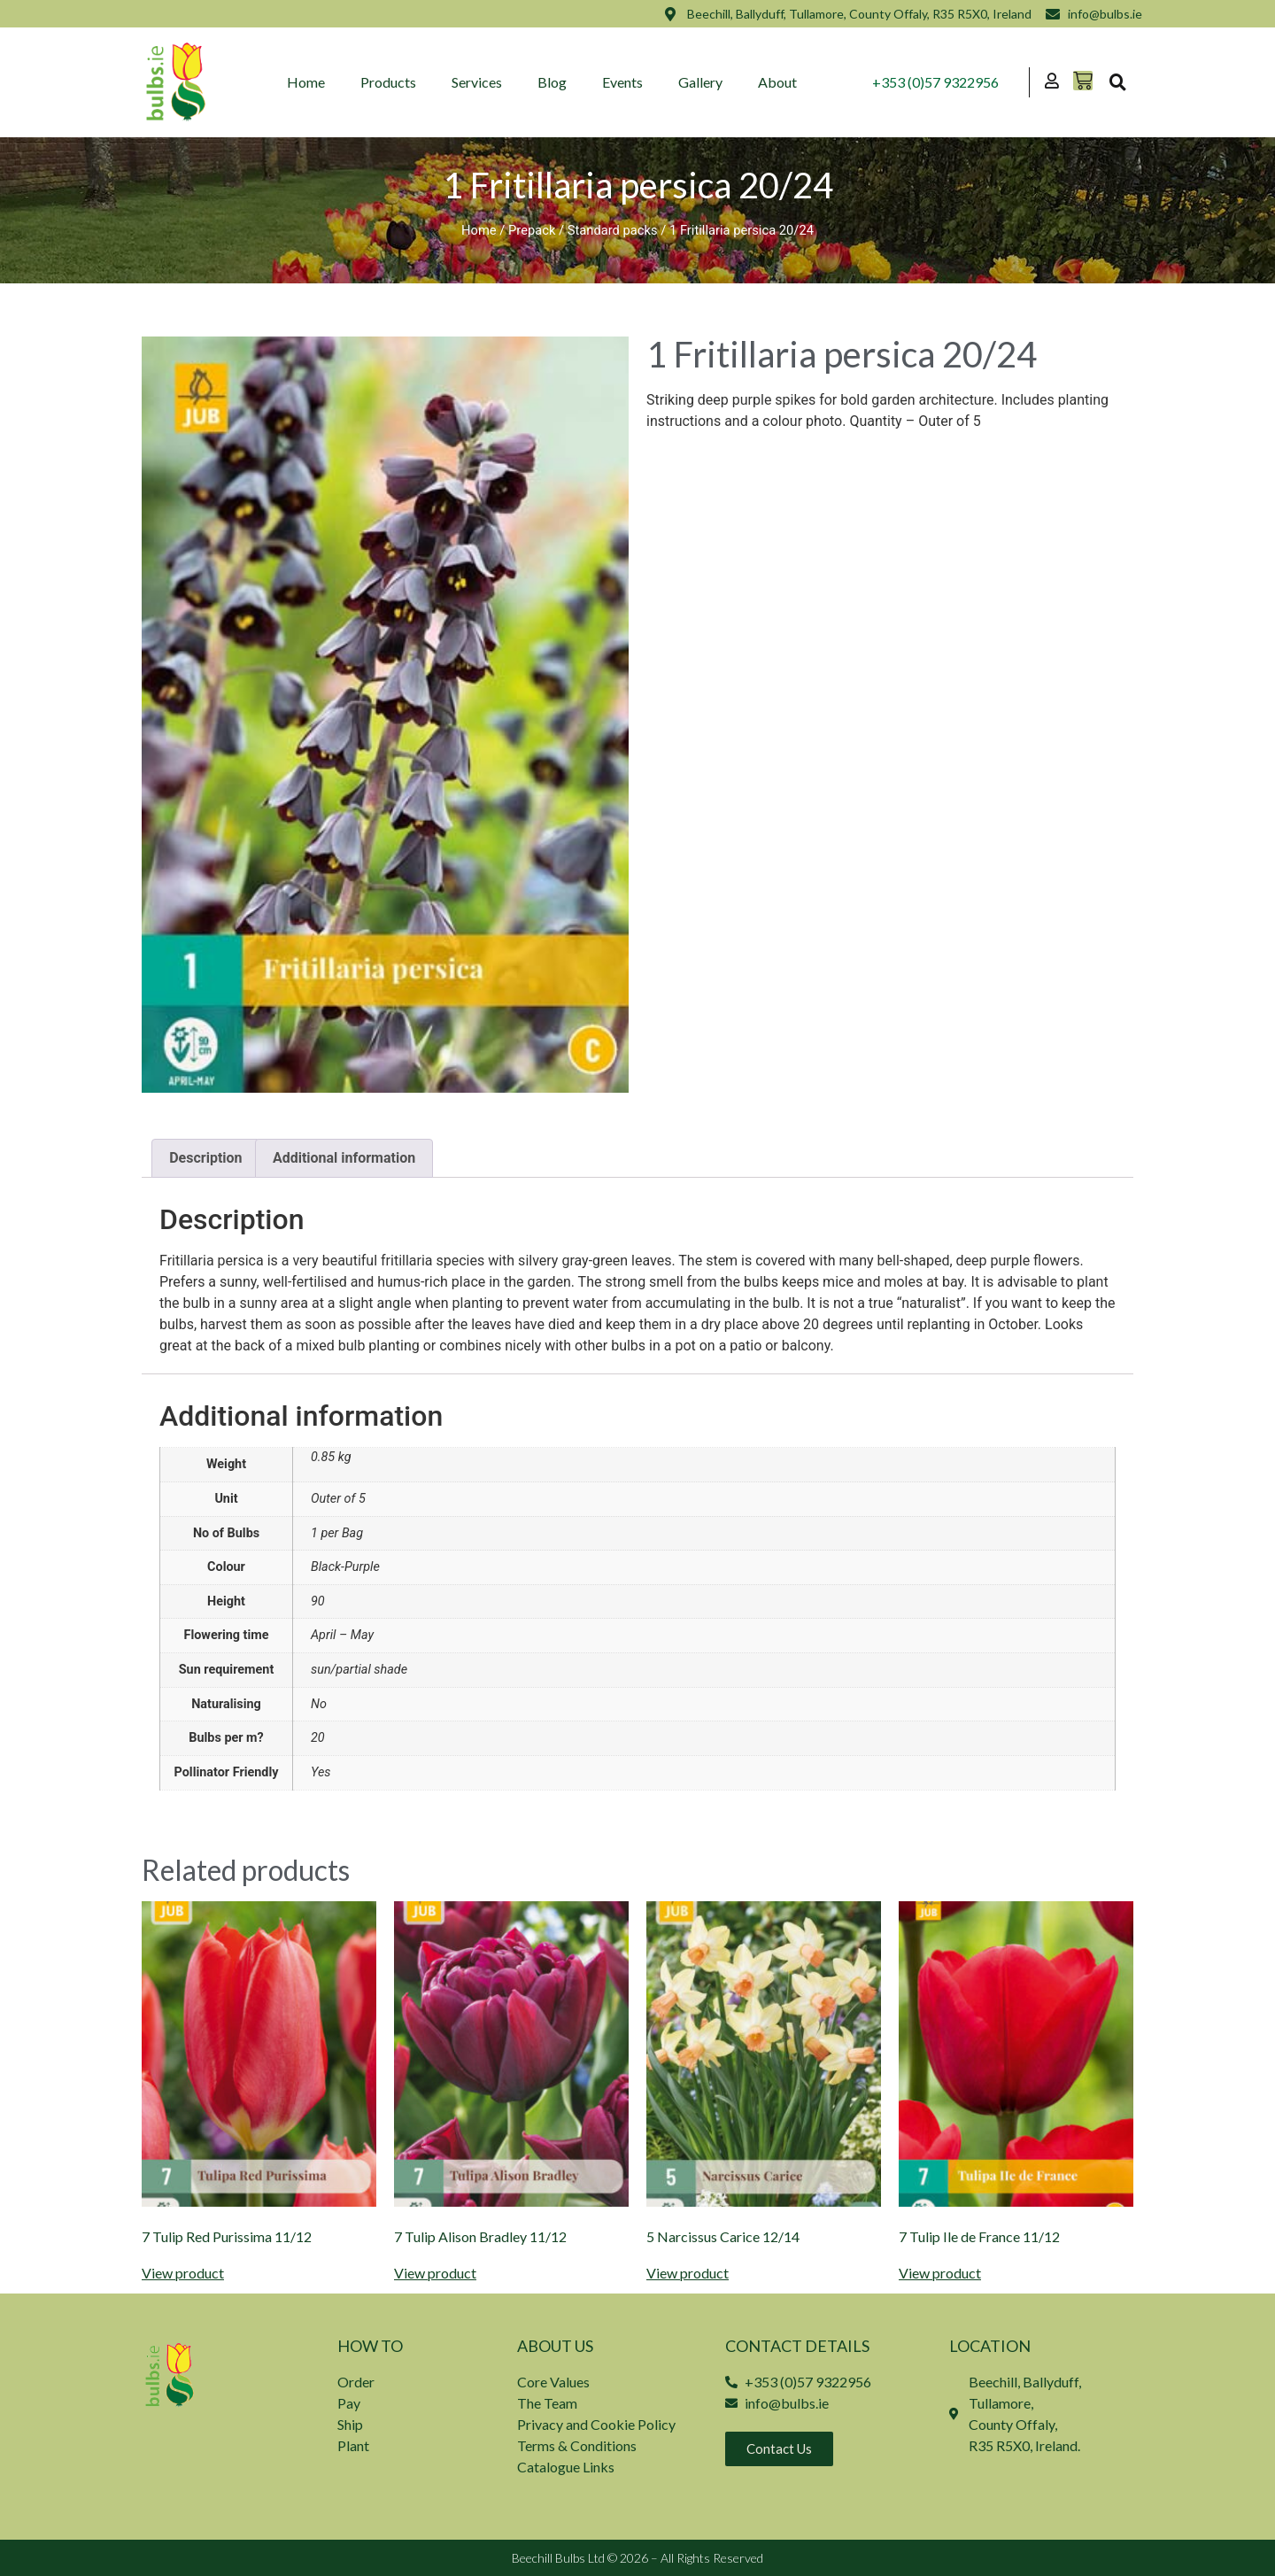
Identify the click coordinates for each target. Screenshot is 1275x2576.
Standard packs (613, 230)
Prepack (531, 230)
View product (183, 2273)
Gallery (700, 81)
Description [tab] (205, 1157)
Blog (552, 81)
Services (477, 81)
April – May (342, 1635)
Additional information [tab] (344, 1157)
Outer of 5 (338, 1498)
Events (622, 81)
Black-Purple (345, 1566)
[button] (1117, 82)
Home (306, 81)
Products (388, 81)
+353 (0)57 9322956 (935, 81)
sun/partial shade (359, 1669)
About (777, 81)
